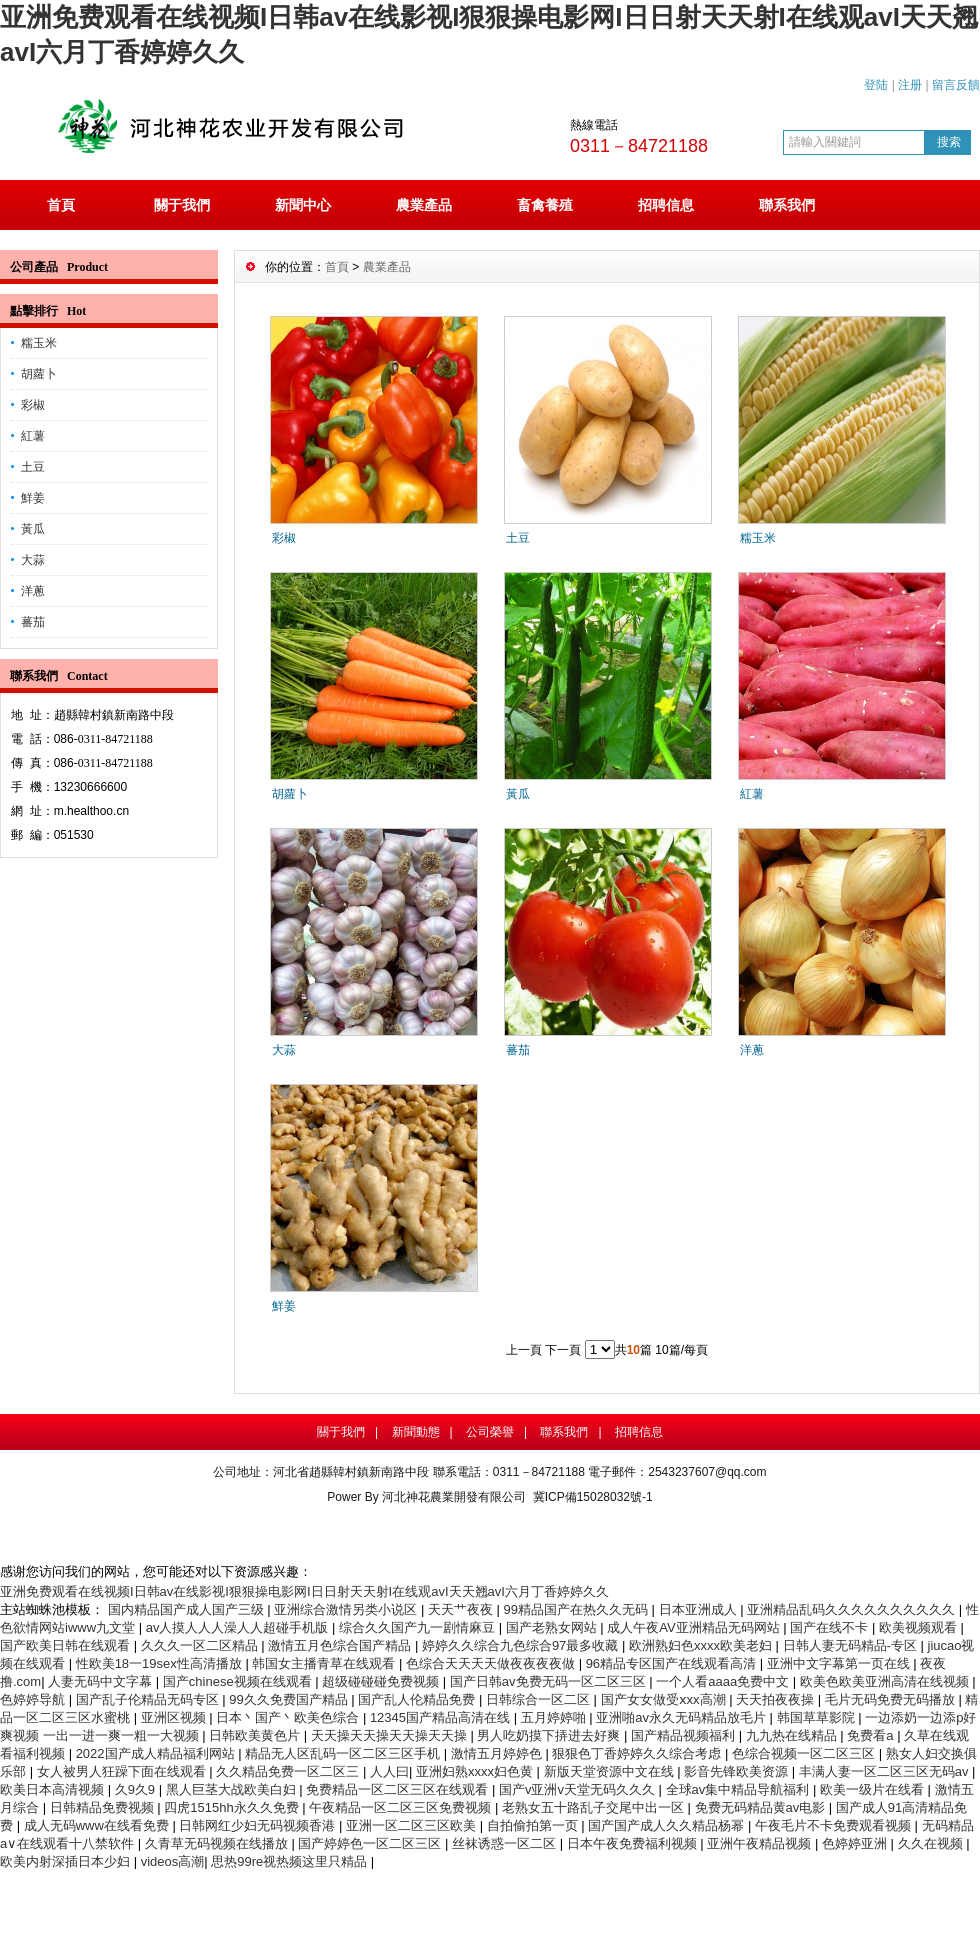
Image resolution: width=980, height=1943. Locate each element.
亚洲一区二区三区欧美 (413, 1825)
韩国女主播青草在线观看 (325, 1663)
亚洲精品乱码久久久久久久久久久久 (853, 1609)
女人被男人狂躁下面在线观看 (123, 1771)
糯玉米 (39, 343)
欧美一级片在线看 (874, 1789)
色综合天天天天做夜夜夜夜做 (492, 1663)
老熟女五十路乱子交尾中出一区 (595, 1807)
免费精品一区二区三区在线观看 (399, 1789)
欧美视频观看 (920, 1627)
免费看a (872, 1735)
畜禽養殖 (545, 205)
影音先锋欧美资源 (738, 1771)
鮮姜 (33, 498)
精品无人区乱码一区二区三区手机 (344, 1753)
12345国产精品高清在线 (442, 1717)
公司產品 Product (59, 267)
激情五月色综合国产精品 (341, 1645)
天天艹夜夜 (462, 1609)
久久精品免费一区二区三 (289, 1771)
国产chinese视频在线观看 (239, 1681)
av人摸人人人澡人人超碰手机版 (239, 1627)
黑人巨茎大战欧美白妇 (233, 1789)
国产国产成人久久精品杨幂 (668, 1825)
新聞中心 (303, 205)
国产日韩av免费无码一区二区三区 (549, 1681)
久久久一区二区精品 (201, 1645)
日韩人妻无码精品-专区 (852, 1645)
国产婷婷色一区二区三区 (371, 1843)
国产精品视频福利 (685, 1735)
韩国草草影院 (818, 1717)
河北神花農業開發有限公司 (454, 1497)
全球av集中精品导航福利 (739, 1789)
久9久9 (137, 1789)
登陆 (876, 85)
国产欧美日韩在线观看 (67, 1645)
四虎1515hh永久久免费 (233, 1807)
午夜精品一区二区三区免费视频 (402, 1807)
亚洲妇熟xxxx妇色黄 (476, 1771)
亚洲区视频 (175, 1717)
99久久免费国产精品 (290, 1699)
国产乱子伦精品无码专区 (149, 1699)
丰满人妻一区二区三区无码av (885, 1771)
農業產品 (424, 205)
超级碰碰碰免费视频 (382, 1681)
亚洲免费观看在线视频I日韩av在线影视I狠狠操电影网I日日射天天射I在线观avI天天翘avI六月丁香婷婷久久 (304, 1591)
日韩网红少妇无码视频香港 (259, 1825)
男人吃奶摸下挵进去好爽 (550, 1735)
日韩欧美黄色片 (256, 1735)
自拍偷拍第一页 (534, 1825)
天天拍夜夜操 (777, 1699)
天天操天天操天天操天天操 (391, 1735)
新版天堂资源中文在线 (611, 1771)
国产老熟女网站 (553, 1627)
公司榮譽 (490, 1432)
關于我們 (182, 205)
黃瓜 (33, 529)
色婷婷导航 (34, 1699)
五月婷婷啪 (555, 1717)
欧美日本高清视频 (54, 1789)
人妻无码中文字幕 (102, 1681)
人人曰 (389, 1771)
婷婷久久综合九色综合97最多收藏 (522, 1645)
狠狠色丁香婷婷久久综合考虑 (638, 1753)
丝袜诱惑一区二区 (506, 1843)
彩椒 (33, 405)
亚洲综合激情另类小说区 (347, 1609)
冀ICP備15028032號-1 (593, 1497)
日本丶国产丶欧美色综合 (289, 1717)
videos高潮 (173, 1861)
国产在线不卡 (831, 1627)
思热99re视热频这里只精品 (291, 1861)
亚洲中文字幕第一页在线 (840, 1663)
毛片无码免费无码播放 (892, 1699)
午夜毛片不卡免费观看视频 (835, 1825)
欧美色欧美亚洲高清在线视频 (886, 1681)
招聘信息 (666, 205)
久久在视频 (932, 1843)
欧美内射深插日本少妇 (67, 1861)
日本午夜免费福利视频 (634, 1843)
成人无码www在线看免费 (98, 1825)
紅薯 (33, 436)
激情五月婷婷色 (498, 1753)
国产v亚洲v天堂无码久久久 (579, 1789)
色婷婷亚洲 (856, 1843)
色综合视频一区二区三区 (805, 1753)
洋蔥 (33, 591)
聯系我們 (787, 205)
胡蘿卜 (39, 374)
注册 (910, 85)
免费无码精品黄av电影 (762, 1807)
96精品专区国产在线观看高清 (673, 1663)
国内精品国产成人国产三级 (188, 1609)
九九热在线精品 (793, 1735)
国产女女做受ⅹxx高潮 (665, 1699)
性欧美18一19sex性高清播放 (161, 1663)
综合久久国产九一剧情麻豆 (419, 1627)
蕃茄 (33, 622)
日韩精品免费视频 (104, 1807)
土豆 (33, 467)
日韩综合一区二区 (540, 1699)
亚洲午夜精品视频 (761, 1843)
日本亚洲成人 (700, 1609)
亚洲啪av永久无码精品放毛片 (682, 1717)
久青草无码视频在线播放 (218, 1843)
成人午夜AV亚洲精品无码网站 (695, 1627)
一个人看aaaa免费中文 (724, 1681)
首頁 (61, 205)
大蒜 (33, 560)
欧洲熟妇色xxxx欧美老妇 (702, 1645)
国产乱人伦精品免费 (418, 1699)
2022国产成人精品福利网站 (157, 1753)
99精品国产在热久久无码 (578, 1609)
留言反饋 (956, 85)
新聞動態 (416, 1432)
